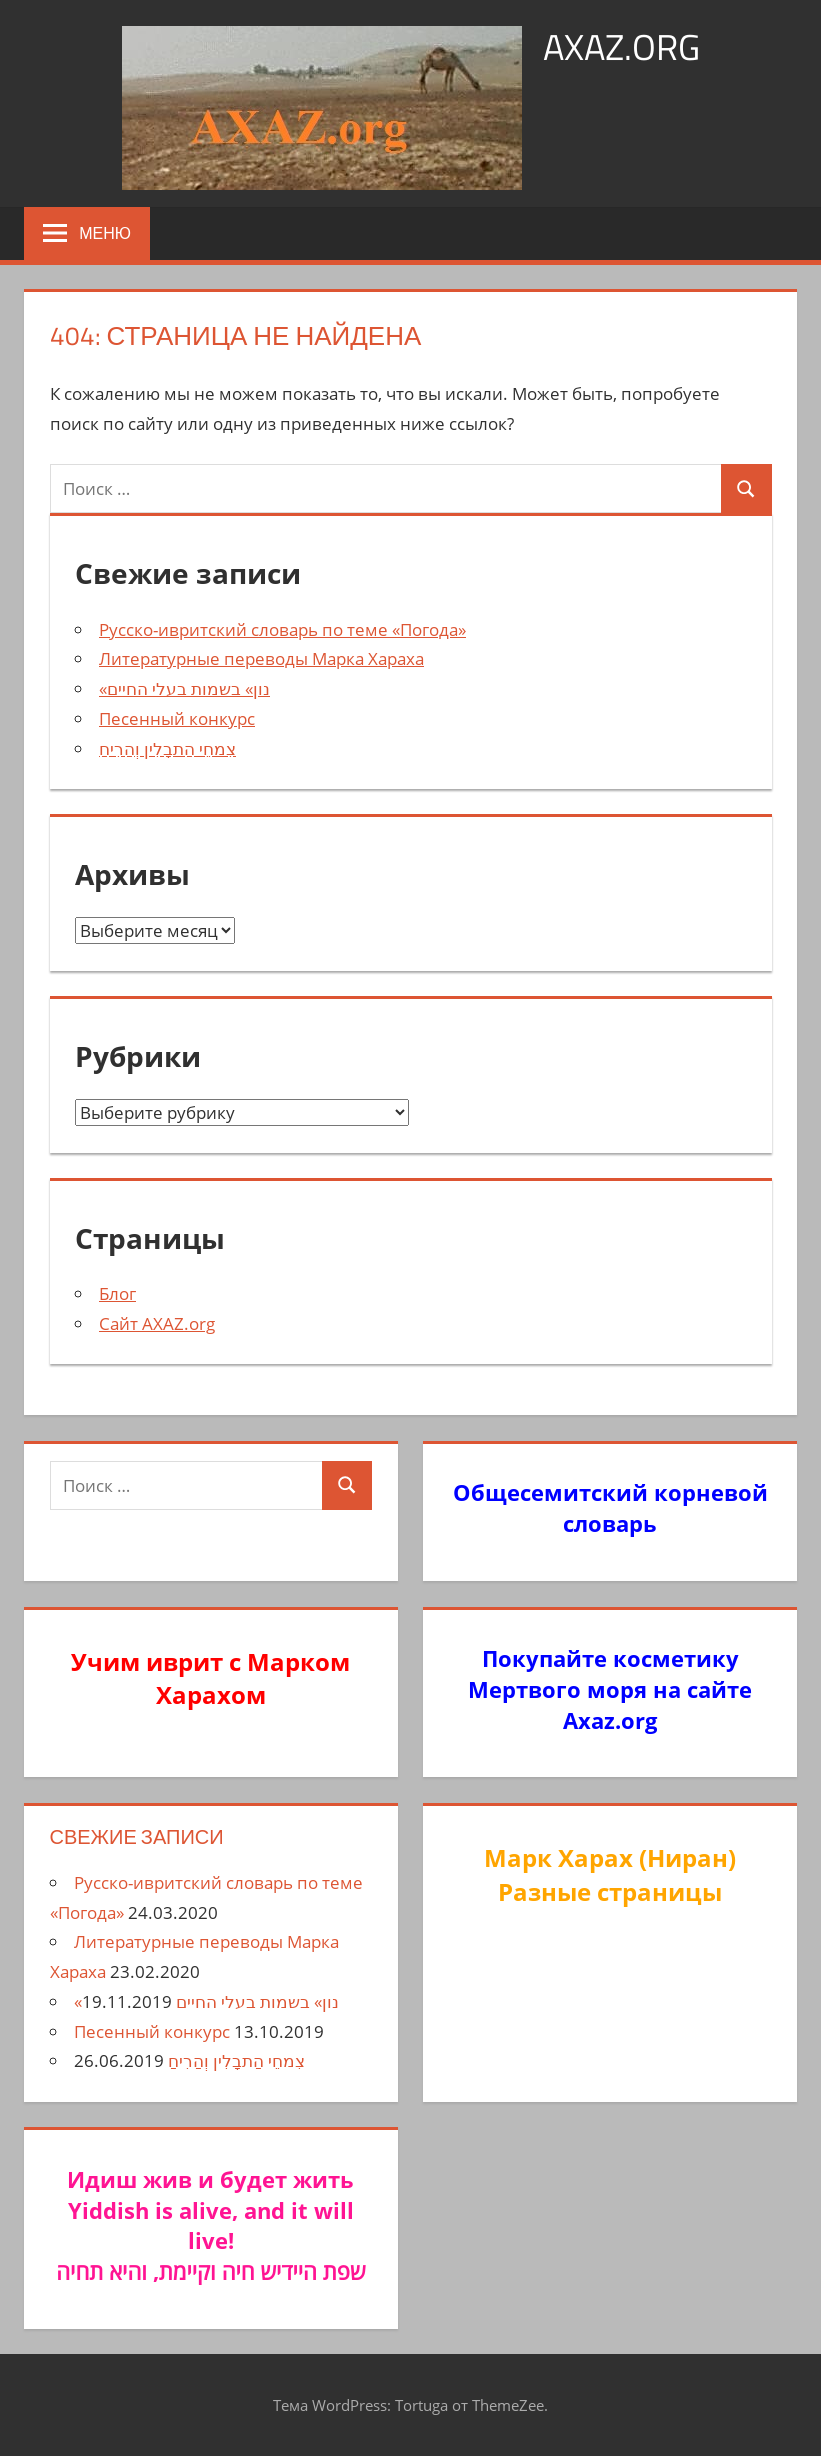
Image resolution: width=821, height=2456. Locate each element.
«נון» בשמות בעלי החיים (184, 688)
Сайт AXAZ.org (157, 1323)
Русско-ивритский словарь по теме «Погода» (282, 629)
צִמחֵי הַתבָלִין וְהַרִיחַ (167, 748)
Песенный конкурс (177, 718)
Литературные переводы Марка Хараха (261, 658)
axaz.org (621, 46)
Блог (117, 1293)
